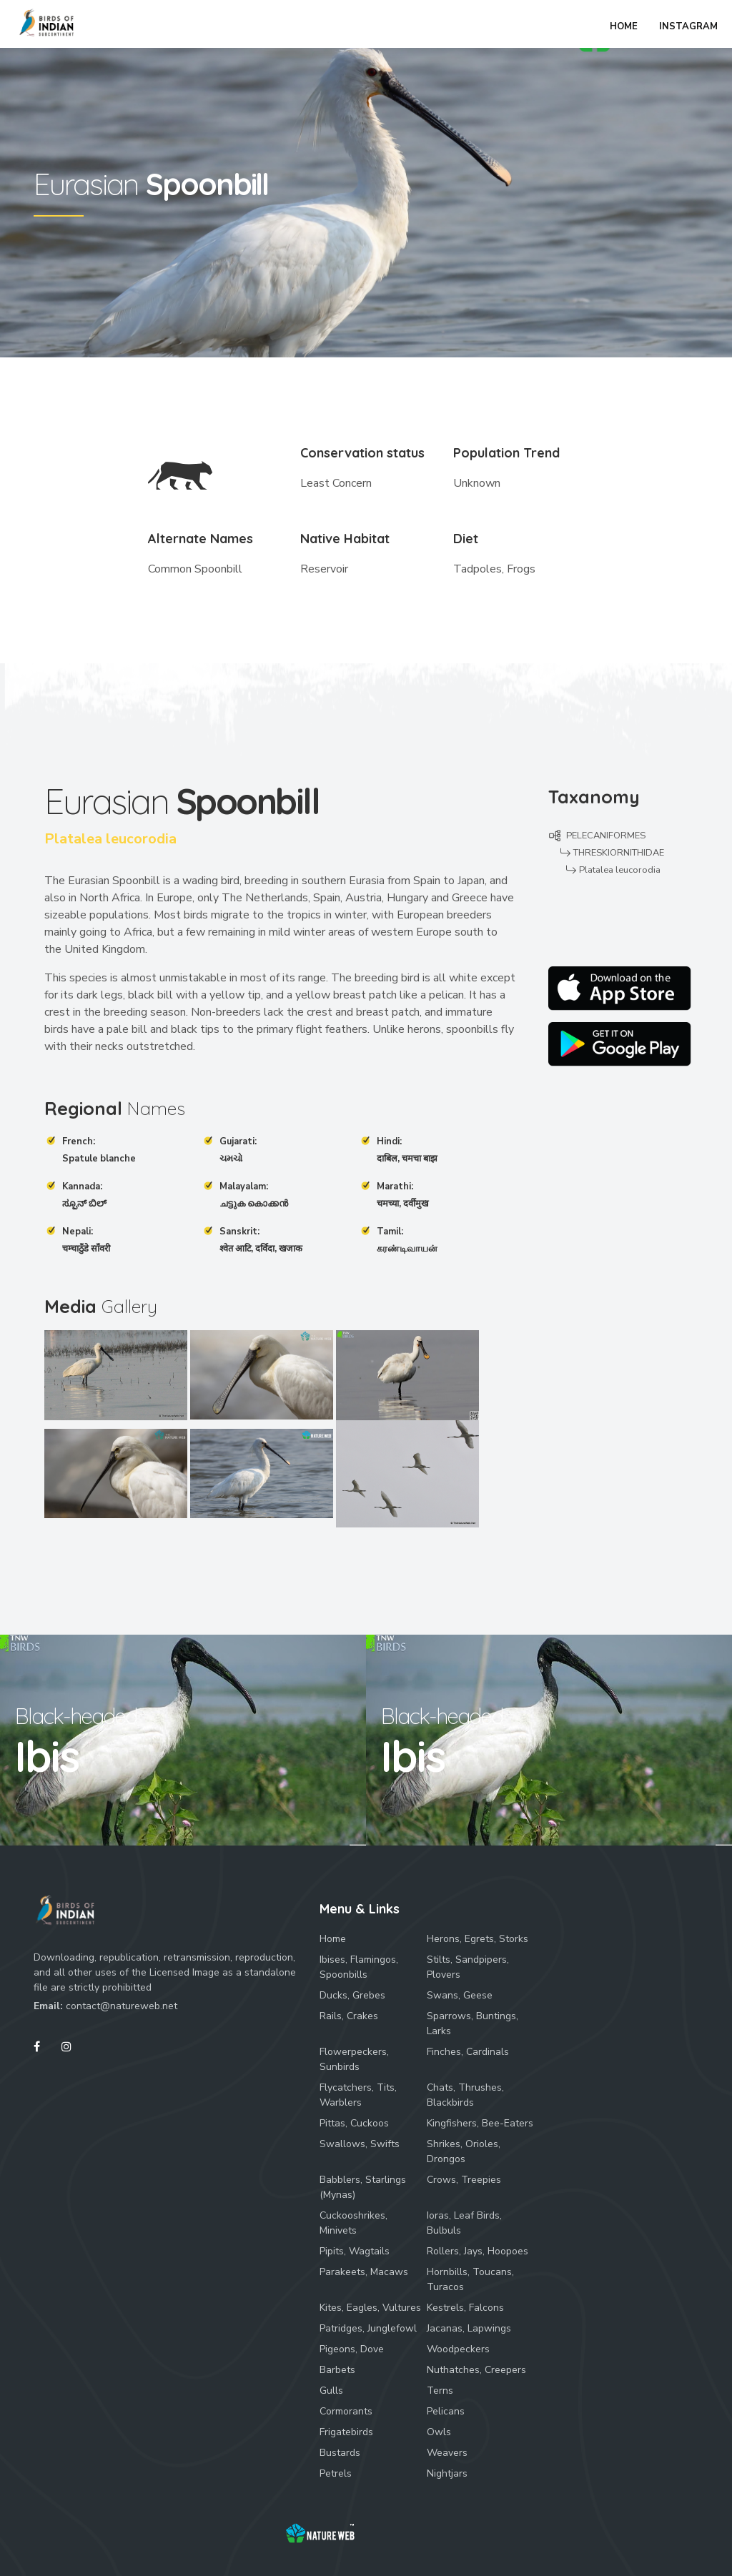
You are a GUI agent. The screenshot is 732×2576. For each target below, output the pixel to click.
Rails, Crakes (349, 2016)
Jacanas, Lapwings (469, 2328)
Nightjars (447, 2473)
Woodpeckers (458, 2349)
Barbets (337, 2370)
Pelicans (446, 2411)
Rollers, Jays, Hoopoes (477, 2251)
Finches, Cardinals (468, 2052)
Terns (440, 2390)
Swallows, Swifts (360, 2144)
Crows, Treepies (464, 2179)
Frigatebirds (346, 2432)
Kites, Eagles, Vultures (370, 2307)
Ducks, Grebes (352, 1995)
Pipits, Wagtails (355, 2251)
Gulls (331, 2390)
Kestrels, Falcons (465, 2307)
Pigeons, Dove (352, 2349)
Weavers (447, 2452)
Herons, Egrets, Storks (477, 1939)
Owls (439, 2432)
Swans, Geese (460, 1995)
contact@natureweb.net (121, 2006)
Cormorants (346, 2411)
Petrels (336, 2473)
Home (333, 1939)
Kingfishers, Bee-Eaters (480, 2123)
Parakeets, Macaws (364, 2272)
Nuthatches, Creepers (476, 2370)
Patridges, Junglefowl (368, 2328)
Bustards (340, 2452)
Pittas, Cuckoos (354, 2123)
